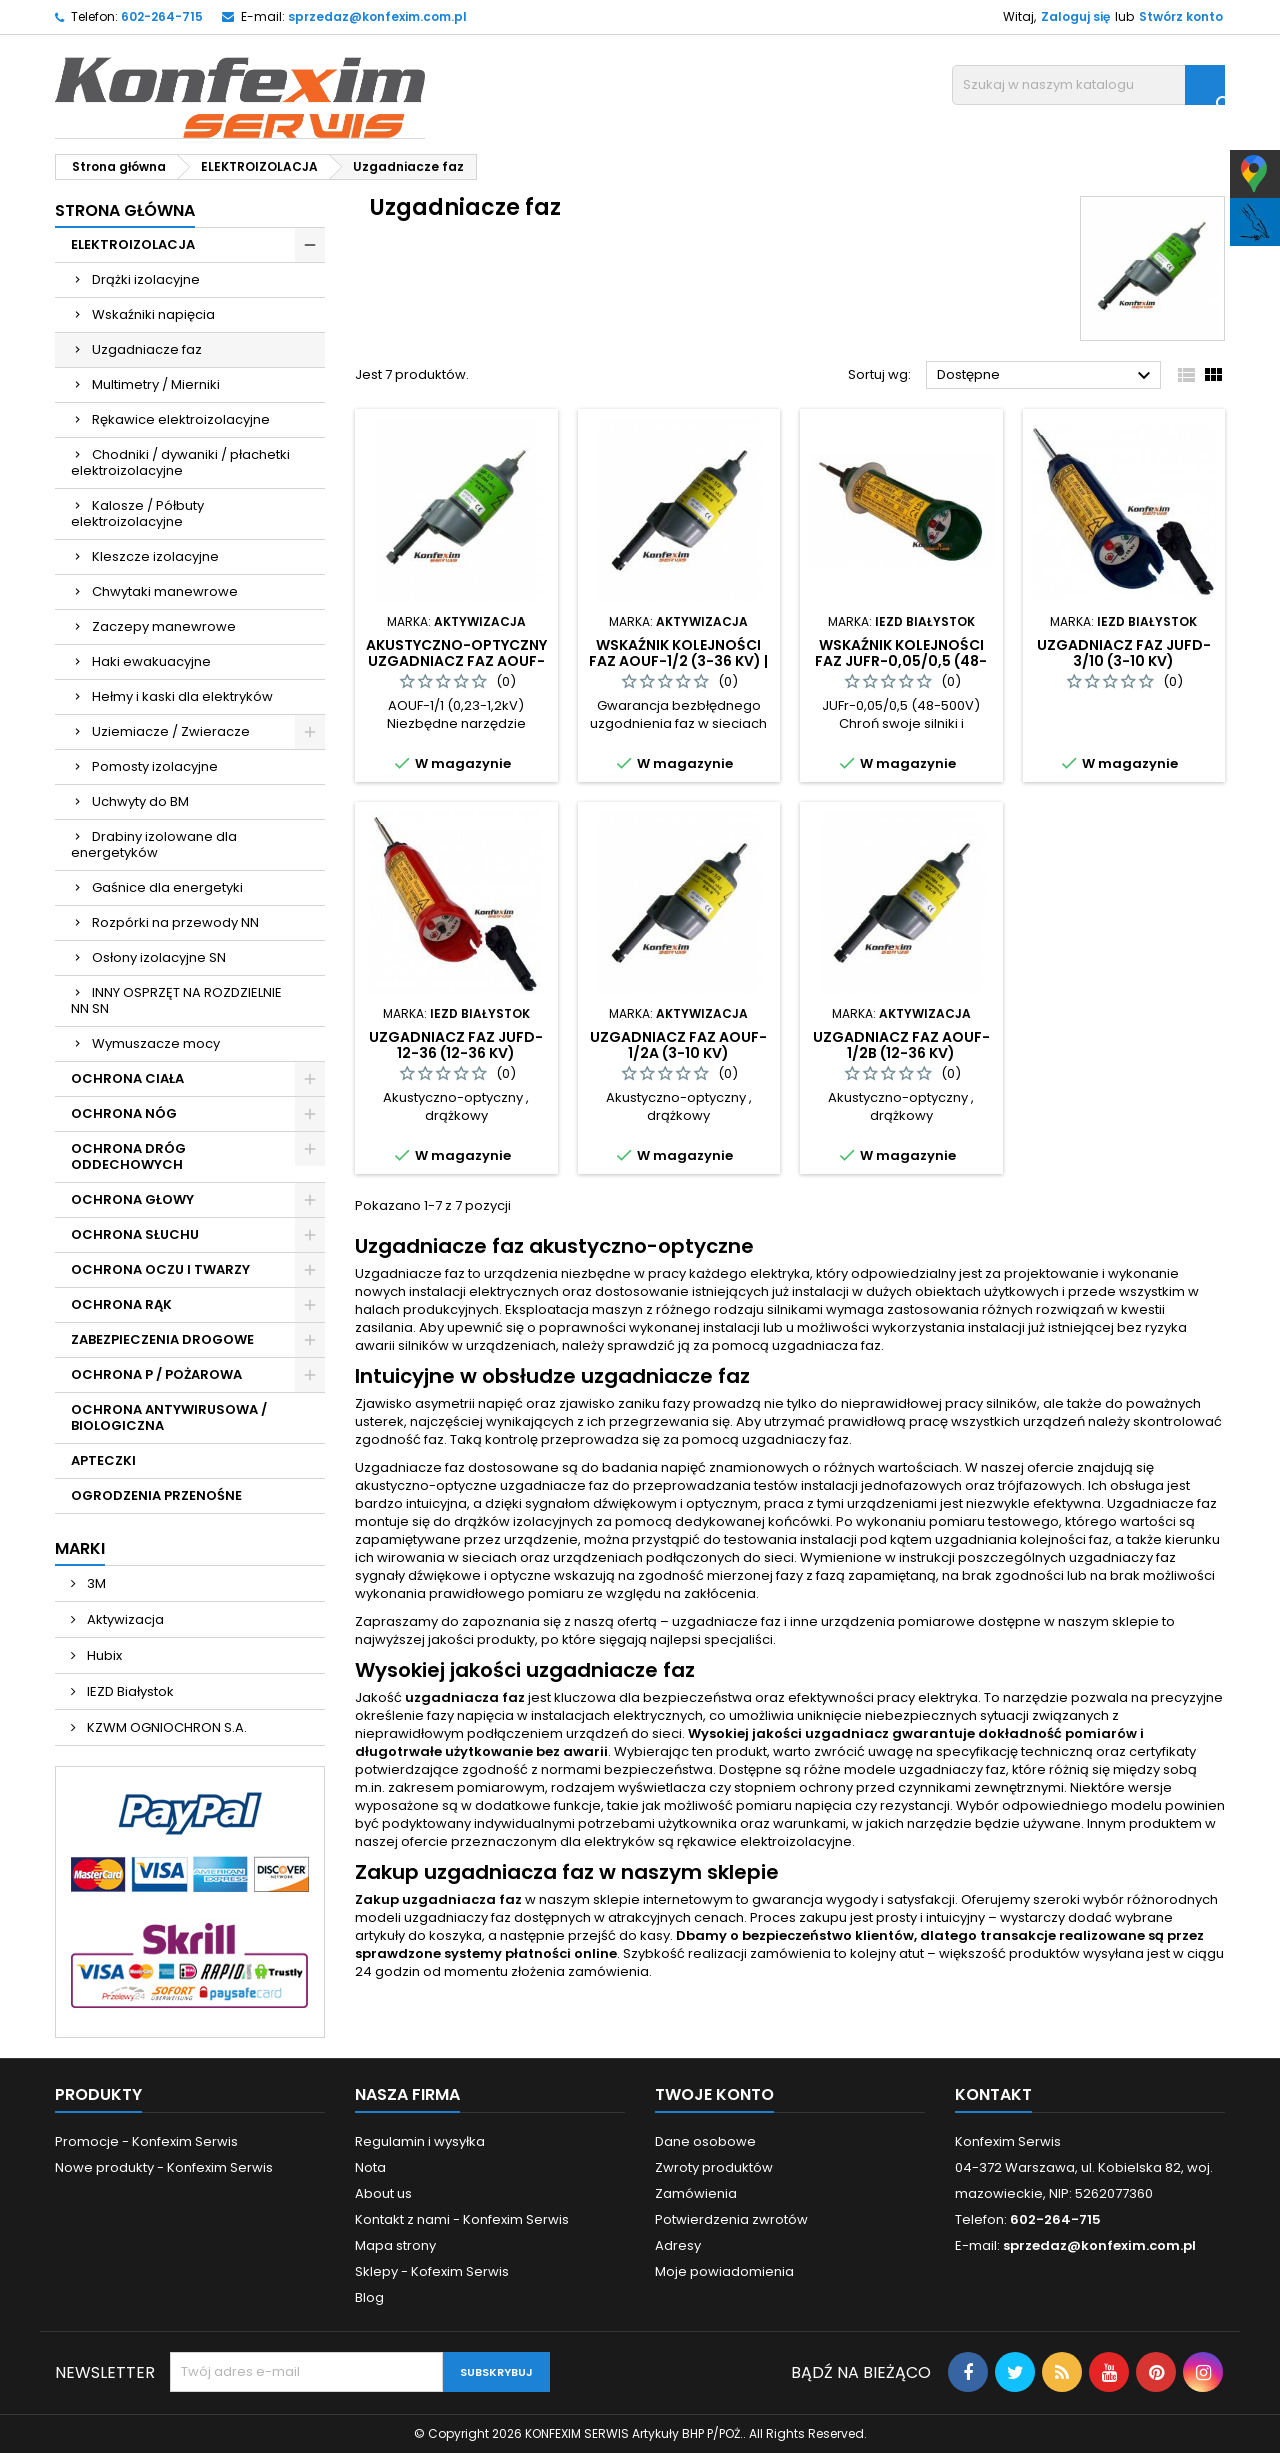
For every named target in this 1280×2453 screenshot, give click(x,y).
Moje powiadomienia (724, 2271)
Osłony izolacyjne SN (159, 957)
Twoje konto (714, 2094)
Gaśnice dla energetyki (167, 887)
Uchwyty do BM (140, 801)
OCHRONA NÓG (124, 1113)
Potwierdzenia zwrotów (731, 2219)
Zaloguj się (1075, 16)
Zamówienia (696, 2193)
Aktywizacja (124, 1619)
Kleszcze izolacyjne (155, 556)
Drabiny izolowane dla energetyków (154, 844)
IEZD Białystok (129, 1691)
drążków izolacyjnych (523, 1521)
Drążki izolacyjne (146, 279)
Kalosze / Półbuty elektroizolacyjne (137, 513)
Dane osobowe (705, 2141)
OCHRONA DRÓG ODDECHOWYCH (128, 1156)
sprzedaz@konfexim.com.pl (377, 16)
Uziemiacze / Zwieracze (171, 731)
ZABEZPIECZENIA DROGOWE (162, 1339)
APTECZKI (103, 1460)
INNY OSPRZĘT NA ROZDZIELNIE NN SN (176, 1000)
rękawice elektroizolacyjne (764, 1841)
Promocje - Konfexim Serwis (146, 2141)
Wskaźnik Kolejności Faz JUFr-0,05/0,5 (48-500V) (901, 661)
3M (95, 1583)
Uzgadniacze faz (147, 349)
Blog (369, 2297)
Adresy (678, 2245)
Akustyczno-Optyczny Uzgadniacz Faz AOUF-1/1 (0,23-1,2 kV (456, 661)
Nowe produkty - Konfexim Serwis (164, 2167)
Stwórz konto (1181, 16)
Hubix (103, 1655)
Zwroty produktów (714, 2167)
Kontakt (993, 2094)
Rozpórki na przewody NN (175, 922)
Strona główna (125, 210)
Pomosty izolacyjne (155, 766)
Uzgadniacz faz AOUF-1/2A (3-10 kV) (678, 1045)
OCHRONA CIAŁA (127, 1078)
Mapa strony (395, 2245)
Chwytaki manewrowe (165, 591)
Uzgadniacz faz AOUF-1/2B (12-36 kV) (901, 1045)
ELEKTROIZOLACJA (133, 244)
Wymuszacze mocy (156, 1043)
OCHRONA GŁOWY (132, 1199)
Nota (370, 2167)
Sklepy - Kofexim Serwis (432, 2271)
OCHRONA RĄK (121, 1304)
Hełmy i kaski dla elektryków (182, 696)
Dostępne (1046, 376)
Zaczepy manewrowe (164, 626)
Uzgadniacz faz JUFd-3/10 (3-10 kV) (1124, 653)
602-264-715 (162, 16)
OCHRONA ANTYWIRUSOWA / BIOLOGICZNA (169, 1417)
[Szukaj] (1088, 85)
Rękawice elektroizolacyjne (181, 419)
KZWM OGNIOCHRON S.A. (165, 1727)
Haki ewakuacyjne (151, 661)
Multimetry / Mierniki (156, 384)
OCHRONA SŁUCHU (135, 1234)
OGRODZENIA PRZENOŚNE (156, 1495)
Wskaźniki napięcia (153, 314)
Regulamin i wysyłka (420, 2141)
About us (383, 2193)
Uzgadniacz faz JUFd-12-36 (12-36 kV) (456, 1045)
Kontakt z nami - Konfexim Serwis (462, 2219)
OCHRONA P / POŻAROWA (156, 1374)
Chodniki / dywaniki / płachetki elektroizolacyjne (180, 462)
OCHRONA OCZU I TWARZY (160, 1269)
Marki (80, 1548)
